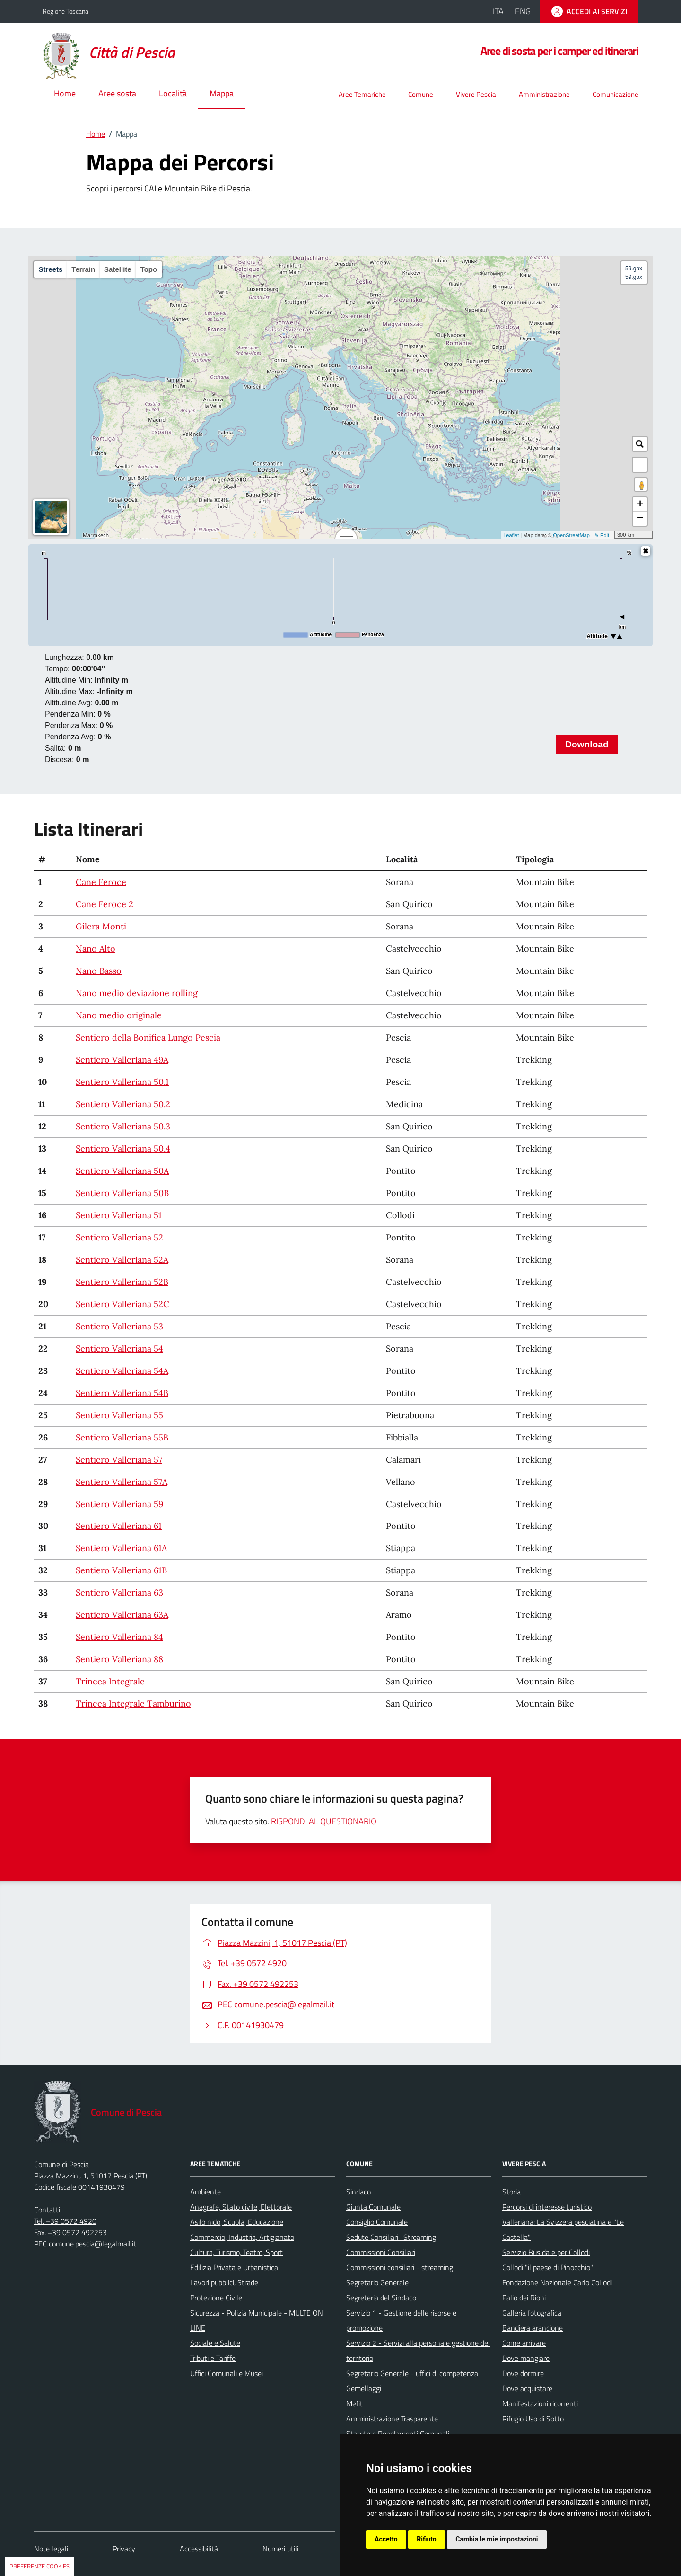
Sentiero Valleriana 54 (119, 1348)
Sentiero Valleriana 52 (119, 1237)
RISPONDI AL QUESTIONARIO (323, 1821)
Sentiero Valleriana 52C (122, 1304)
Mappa (222, 93)
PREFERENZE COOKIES (39, 2566)
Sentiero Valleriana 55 (119, 1415)
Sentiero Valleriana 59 (119, 1504)
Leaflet (511, 535)
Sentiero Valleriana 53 (119, 1326)
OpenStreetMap (571, 535)
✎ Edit (601, 535)
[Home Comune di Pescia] (114, 52)
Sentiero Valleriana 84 (119, 1636)
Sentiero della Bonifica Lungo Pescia (148, 1037)
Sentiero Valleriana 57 (119, 1459)
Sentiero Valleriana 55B (122, 1437)
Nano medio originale (119, 1015)
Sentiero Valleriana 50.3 (123, 1126)
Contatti (47, 2209)
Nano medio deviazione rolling (137, 993)
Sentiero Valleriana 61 (119, 1525)
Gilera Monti (101, 926)
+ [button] (640, 504)
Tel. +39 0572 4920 (65, 2221)
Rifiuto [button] (427, 2539)
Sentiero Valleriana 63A (122, 1614)
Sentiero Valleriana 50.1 (122, 1081)
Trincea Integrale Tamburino (133, 1703)
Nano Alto (95, 948)
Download (587, 744)
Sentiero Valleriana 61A (121, 1548)
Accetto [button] (386, 2539)
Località (173, 93)
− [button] (640, 519)
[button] (640, 465)
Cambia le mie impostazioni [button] (496, 2539)
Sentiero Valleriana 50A (122, 1170)
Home (65, 93)
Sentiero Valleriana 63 (119, 1592)
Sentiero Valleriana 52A (122, 1259)
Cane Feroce (101, 881)
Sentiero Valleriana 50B (122, 1193)
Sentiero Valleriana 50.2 (123, 1104)
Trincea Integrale (110, 1681)
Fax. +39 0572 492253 (70, 2232)
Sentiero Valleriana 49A (122, 1059)
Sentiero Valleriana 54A (122, 1370)
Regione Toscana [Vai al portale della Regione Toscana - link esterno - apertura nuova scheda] (65, 11)
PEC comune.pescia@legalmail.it (85, 2243)
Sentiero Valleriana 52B (122, 1281)
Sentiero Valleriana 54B (122, 1393)
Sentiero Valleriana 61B (121, 1570)
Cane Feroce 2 (104, 904)
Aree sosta (117, 93)
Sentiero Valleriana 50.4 (123, 1148)
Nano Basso (99, 970)
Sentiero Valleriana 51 (119, 1215)
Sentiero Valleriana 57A (121, 1481)
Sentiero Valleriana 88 (119, 1659)
